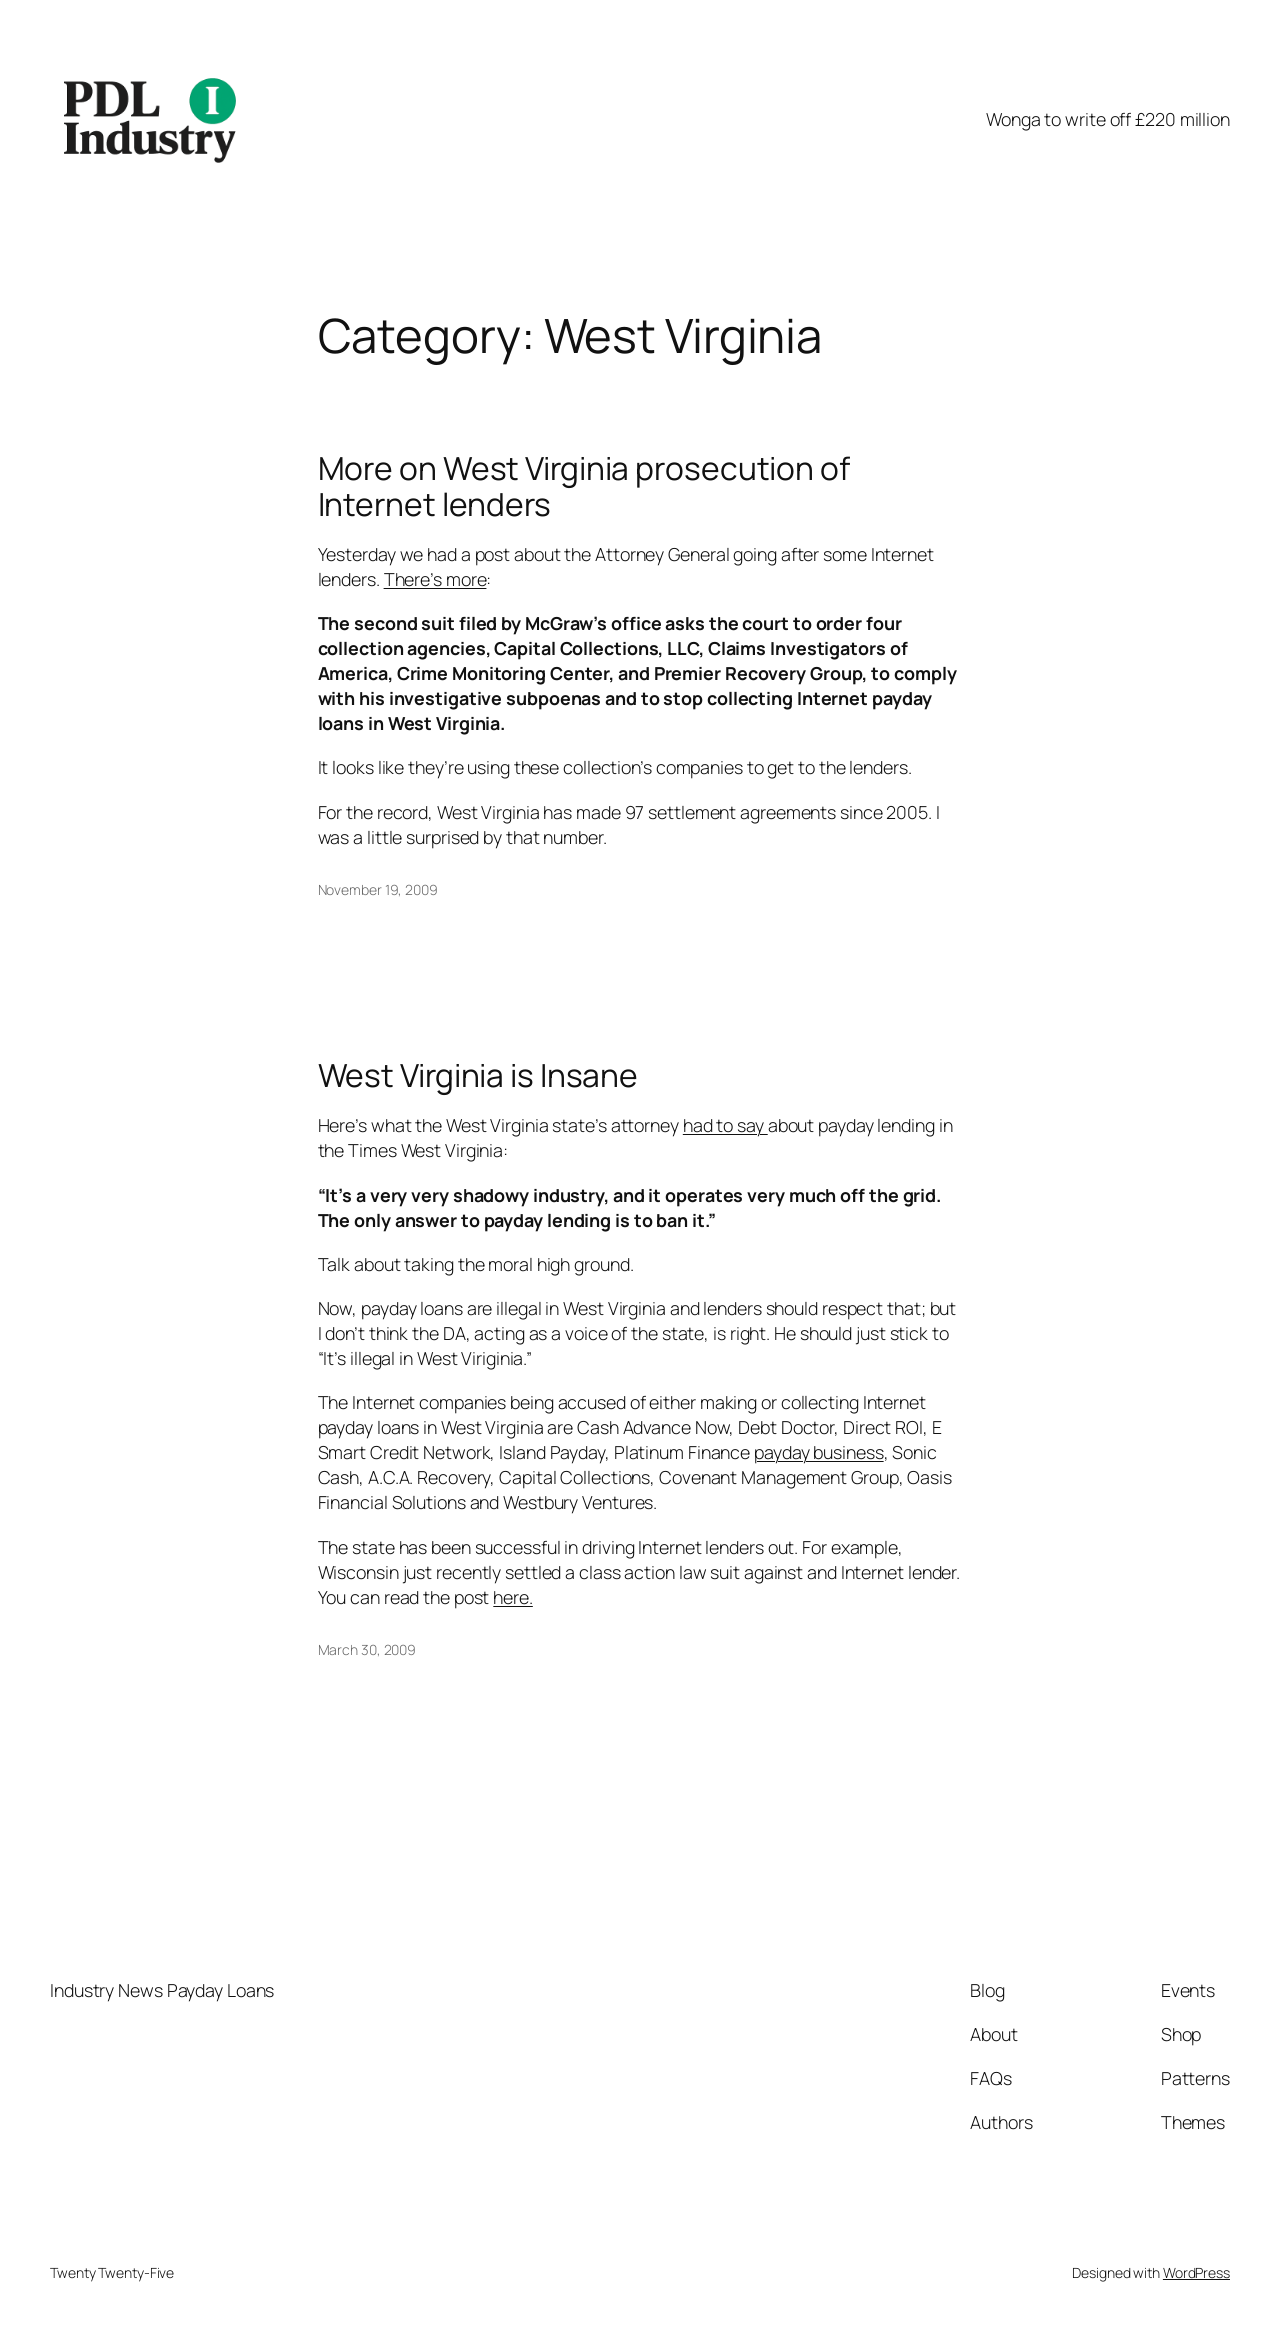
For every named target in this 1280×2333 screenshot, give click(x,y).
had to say (725, 1125)
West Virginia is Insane (478, 1076)
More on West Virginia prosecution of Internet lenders (584, 486)
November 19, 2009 (378, 889)
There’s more (435, 579)
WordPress (1196, 2272)
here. (513, 1597)
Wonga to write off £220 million (1108, 119)
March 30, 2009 (367, 1649)
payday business (819, 1452)
